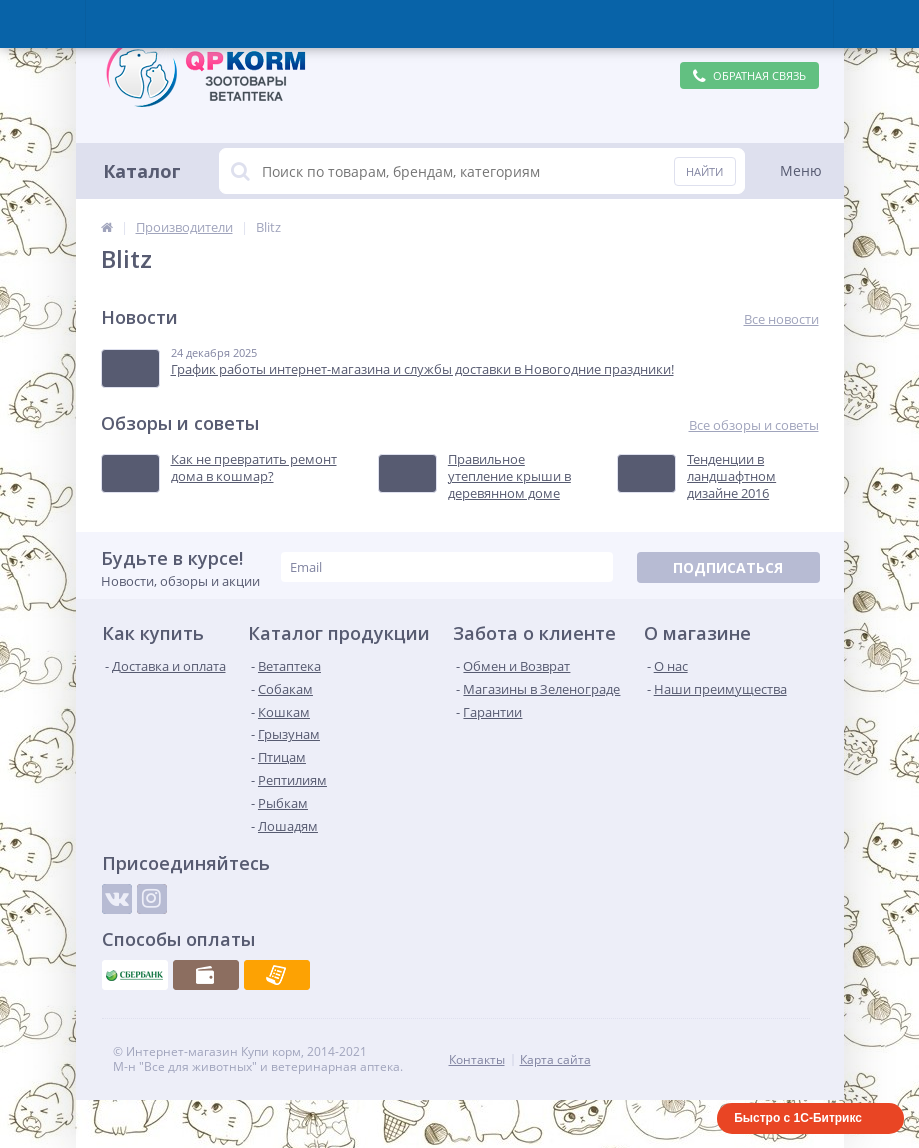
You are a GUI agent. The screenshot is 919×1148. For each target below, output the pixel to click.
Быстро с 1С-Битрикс (798, 1118)
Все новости (781, 319)
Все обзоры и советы (754, 425)
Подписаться (728, 567)
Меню (801, 170)
